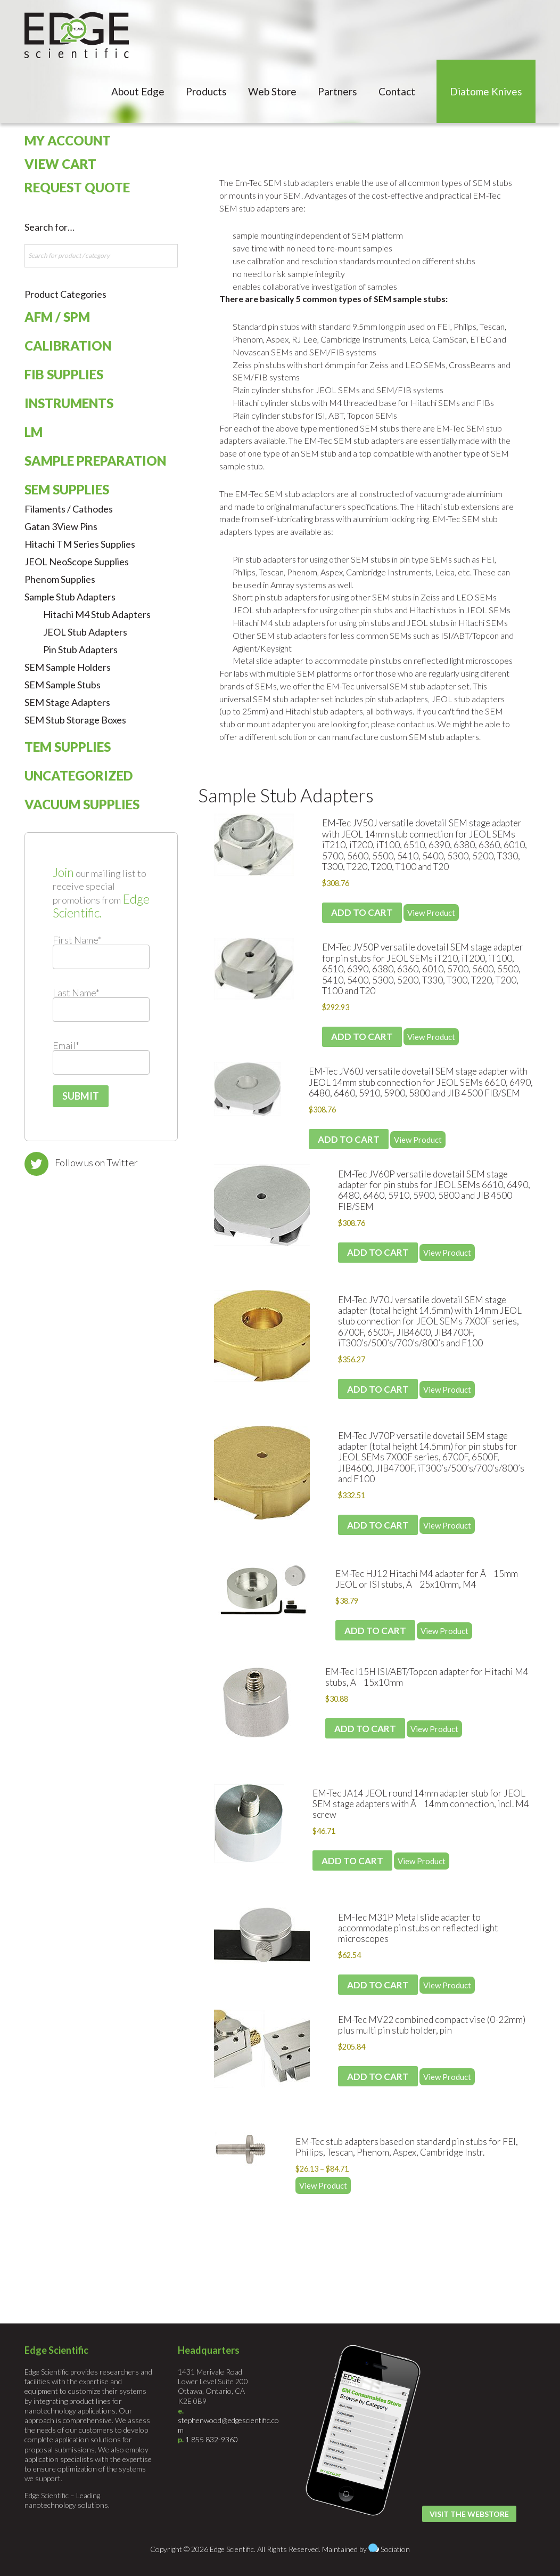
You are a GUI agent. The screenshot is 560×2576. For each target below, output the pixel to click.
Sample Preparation (95, 460)
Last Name (76, 992)
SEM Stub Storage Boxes (75, 720)
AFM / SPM (57, 316)
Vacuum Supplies (81, 804)
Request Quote (77, 187)
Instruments (68, 403)
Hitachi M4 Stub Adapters (97, 614)
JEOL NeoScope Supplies (76, 561)
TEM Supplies (67, 746)
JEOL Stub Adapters (85, 632)
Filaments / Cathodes (68, 509)
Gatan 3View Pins (60, 526)
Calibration (67, 345)
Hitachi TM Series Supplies (79, 544)
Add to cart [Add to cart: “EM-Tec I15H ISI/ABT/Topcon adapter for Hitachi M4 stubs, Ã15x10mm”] (365, 1728)
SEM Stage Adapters (67, 702)
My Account (67, 140)
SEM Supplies (66, 489)
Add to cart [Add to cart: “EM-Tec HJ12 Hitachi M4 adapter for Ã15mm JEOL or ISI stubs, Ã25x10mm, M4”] (375, 1630)
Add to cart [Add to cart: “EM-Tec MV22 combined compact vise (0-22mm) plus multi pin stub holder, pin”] (378, 2076)
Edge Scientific (76, 35)
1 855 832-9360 (211, 2439)
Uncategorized (78, 775)
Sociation (395, 2549)
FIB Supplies (63, 374)
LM (33, 432)
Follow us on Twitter (96, 1162)
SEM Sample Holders (67, 667)
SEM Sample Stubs (62, 684)
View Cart (60, 164)
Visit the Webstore (469, 2513)
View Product (431, 912)
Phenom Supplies (59, 579)
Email (66, 1045)
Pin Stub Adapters (80, 649)
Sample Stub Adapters (286, 795)
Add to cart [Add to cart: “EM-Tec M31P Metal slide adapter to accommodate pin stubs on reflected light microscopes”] (378, 1984)
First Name (77, 940)
